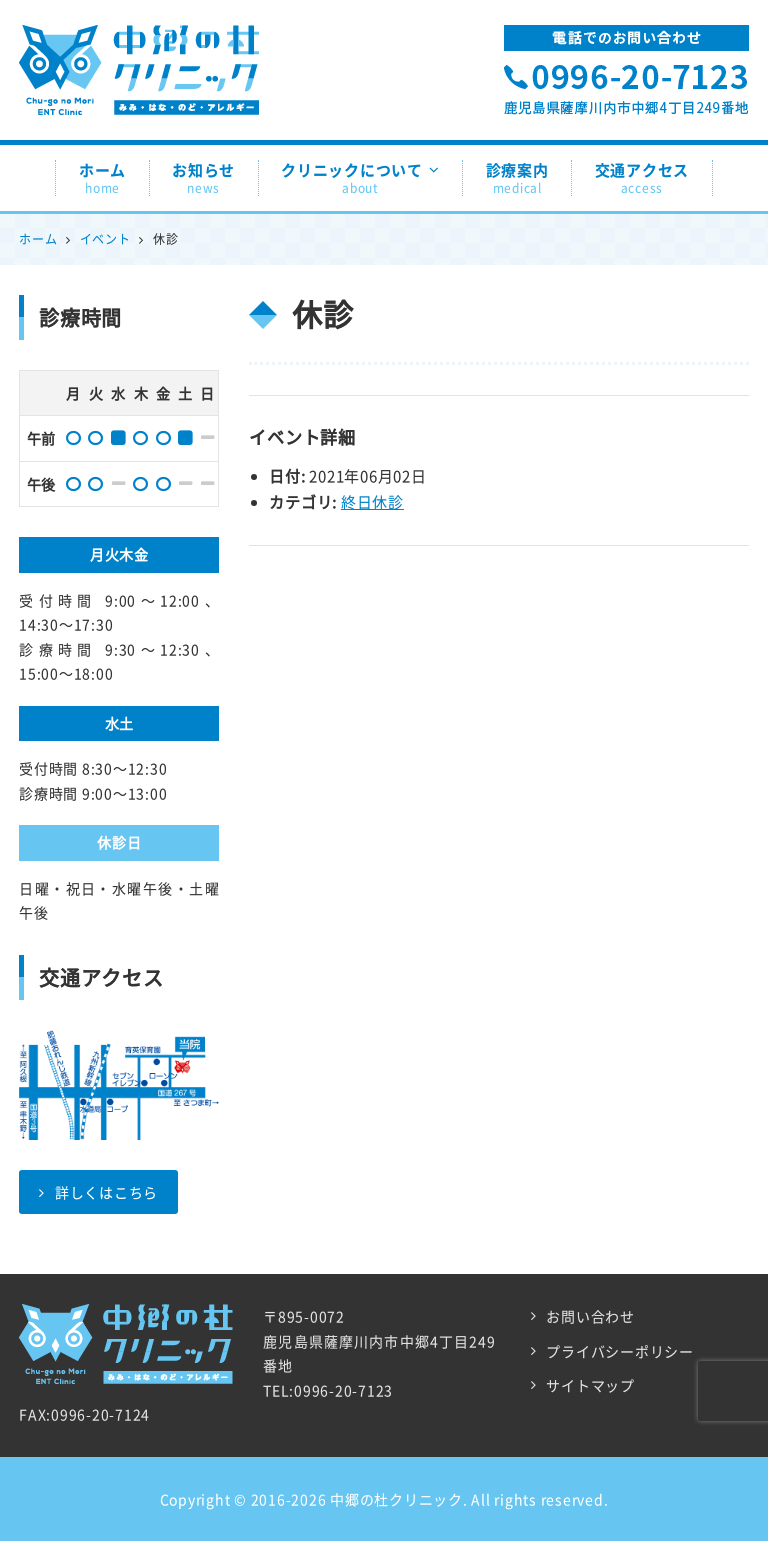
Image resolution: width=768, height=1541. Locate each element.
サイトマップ (590, 1385)
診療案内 (517, 178)
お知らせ (203, 178)
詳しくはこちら (98, 1192)
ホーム (102, 178)
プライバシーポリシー (620, 1351)
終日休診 (372, 502)
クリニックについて (360, 178)
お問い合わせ (590, 1316)
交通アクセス (642, 178)
